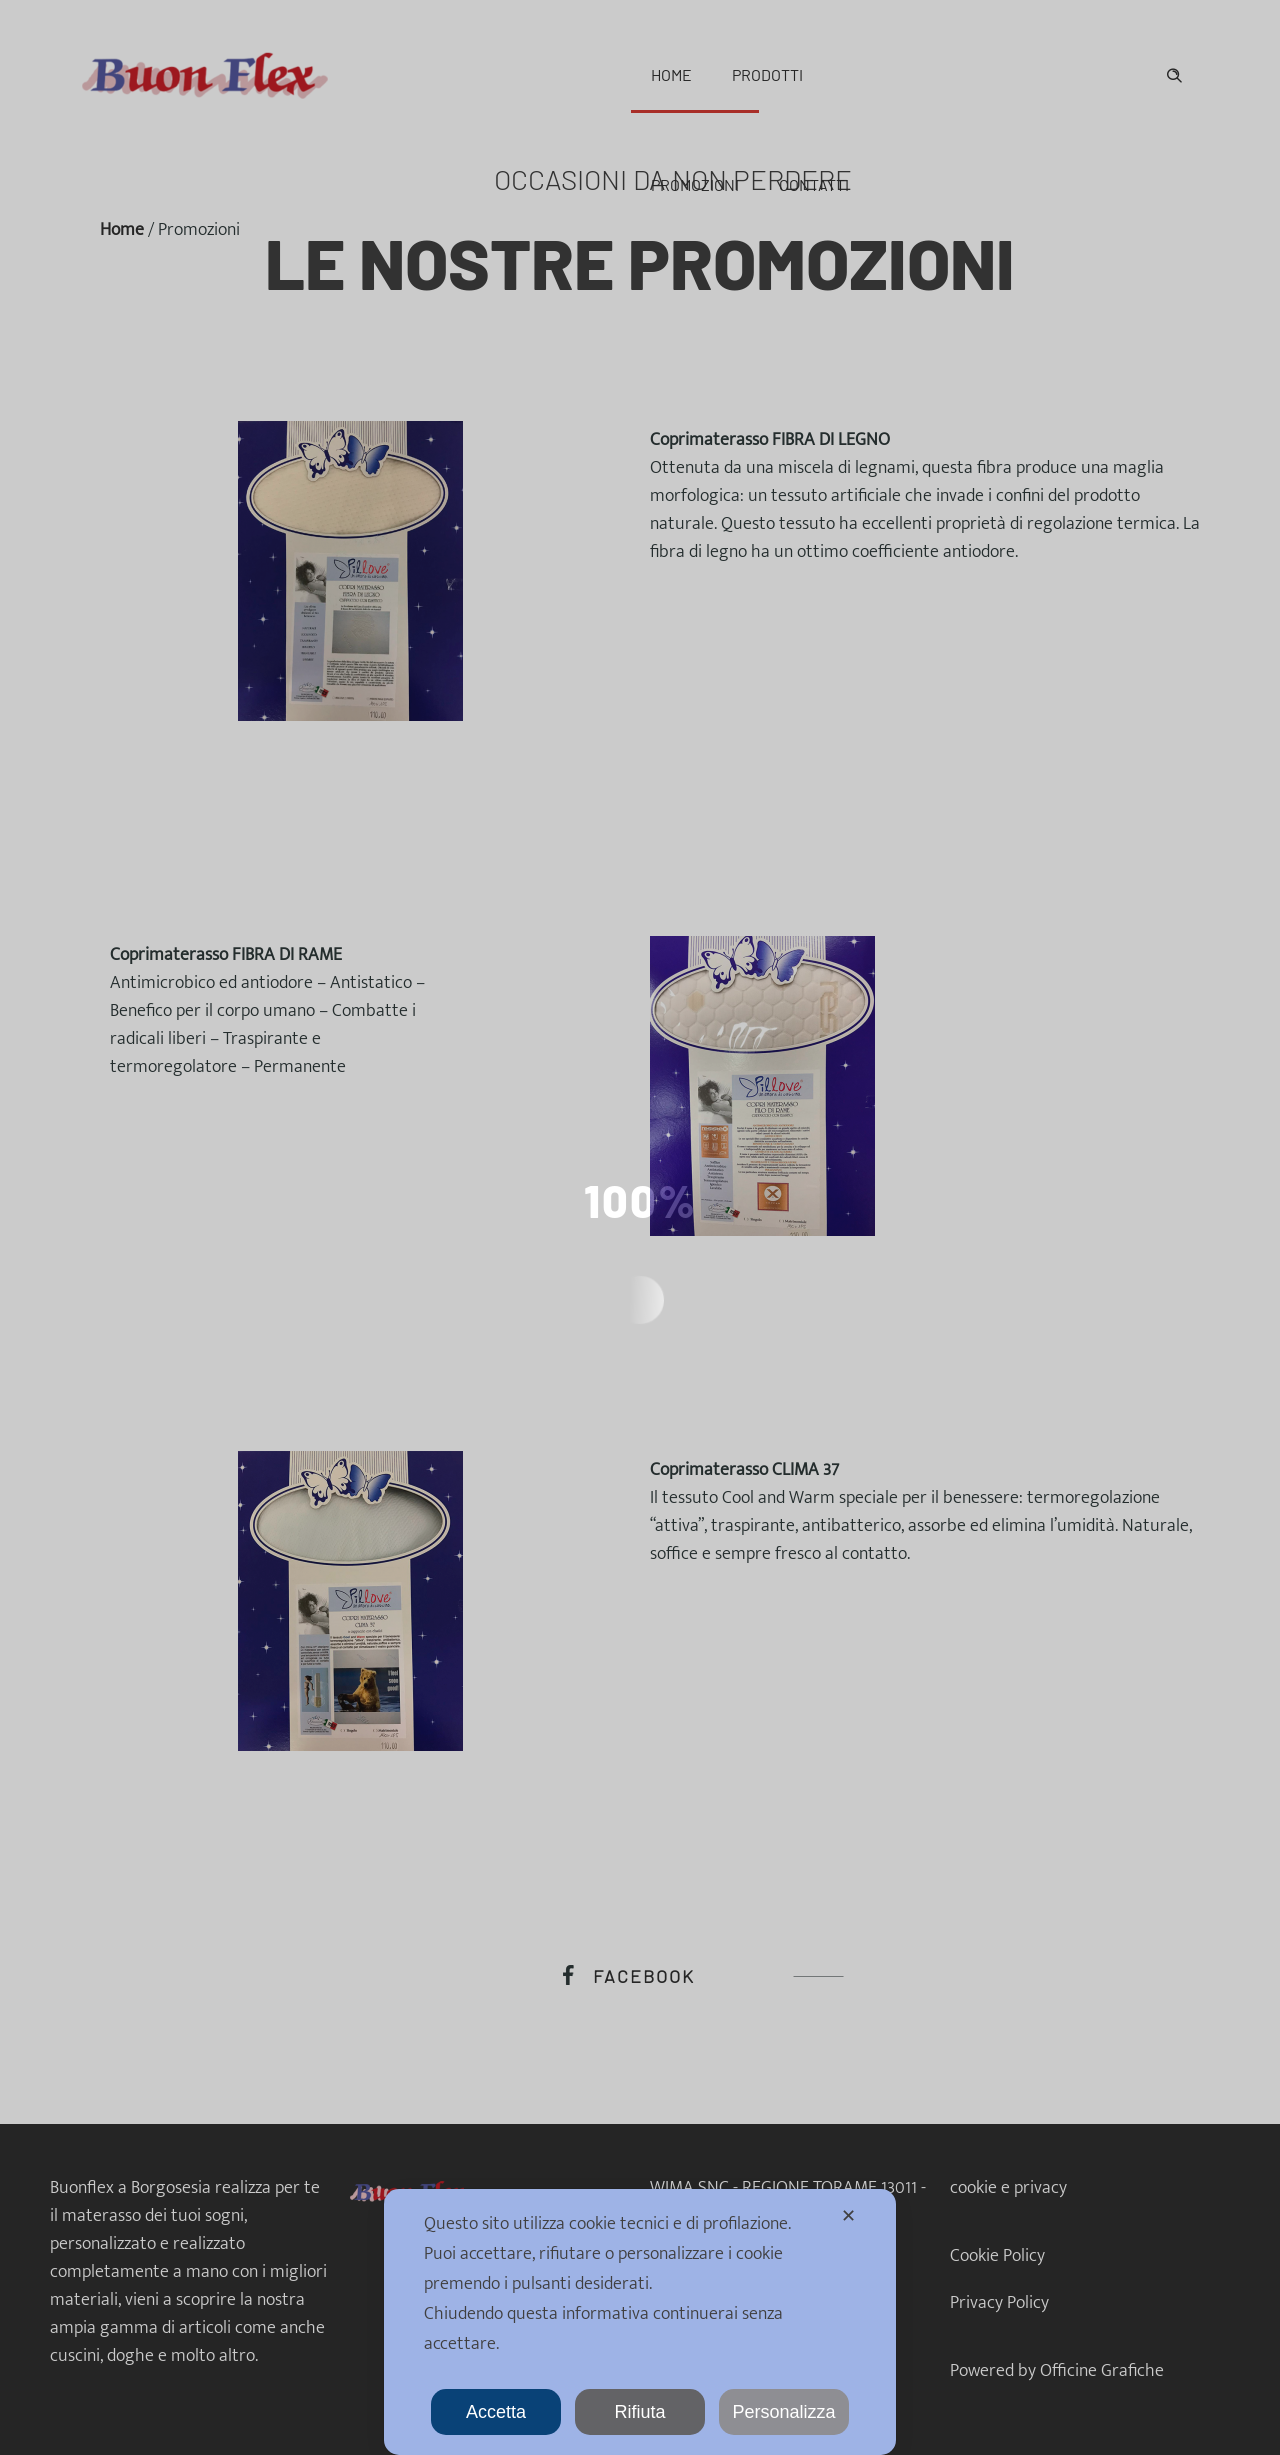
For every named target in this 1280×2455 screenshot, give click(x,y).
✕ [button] (848, 2216)
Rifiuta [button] (639, 2412)
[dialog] (640, 2322)
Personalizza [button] (783, 2412)
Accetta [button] (496, 2412)
